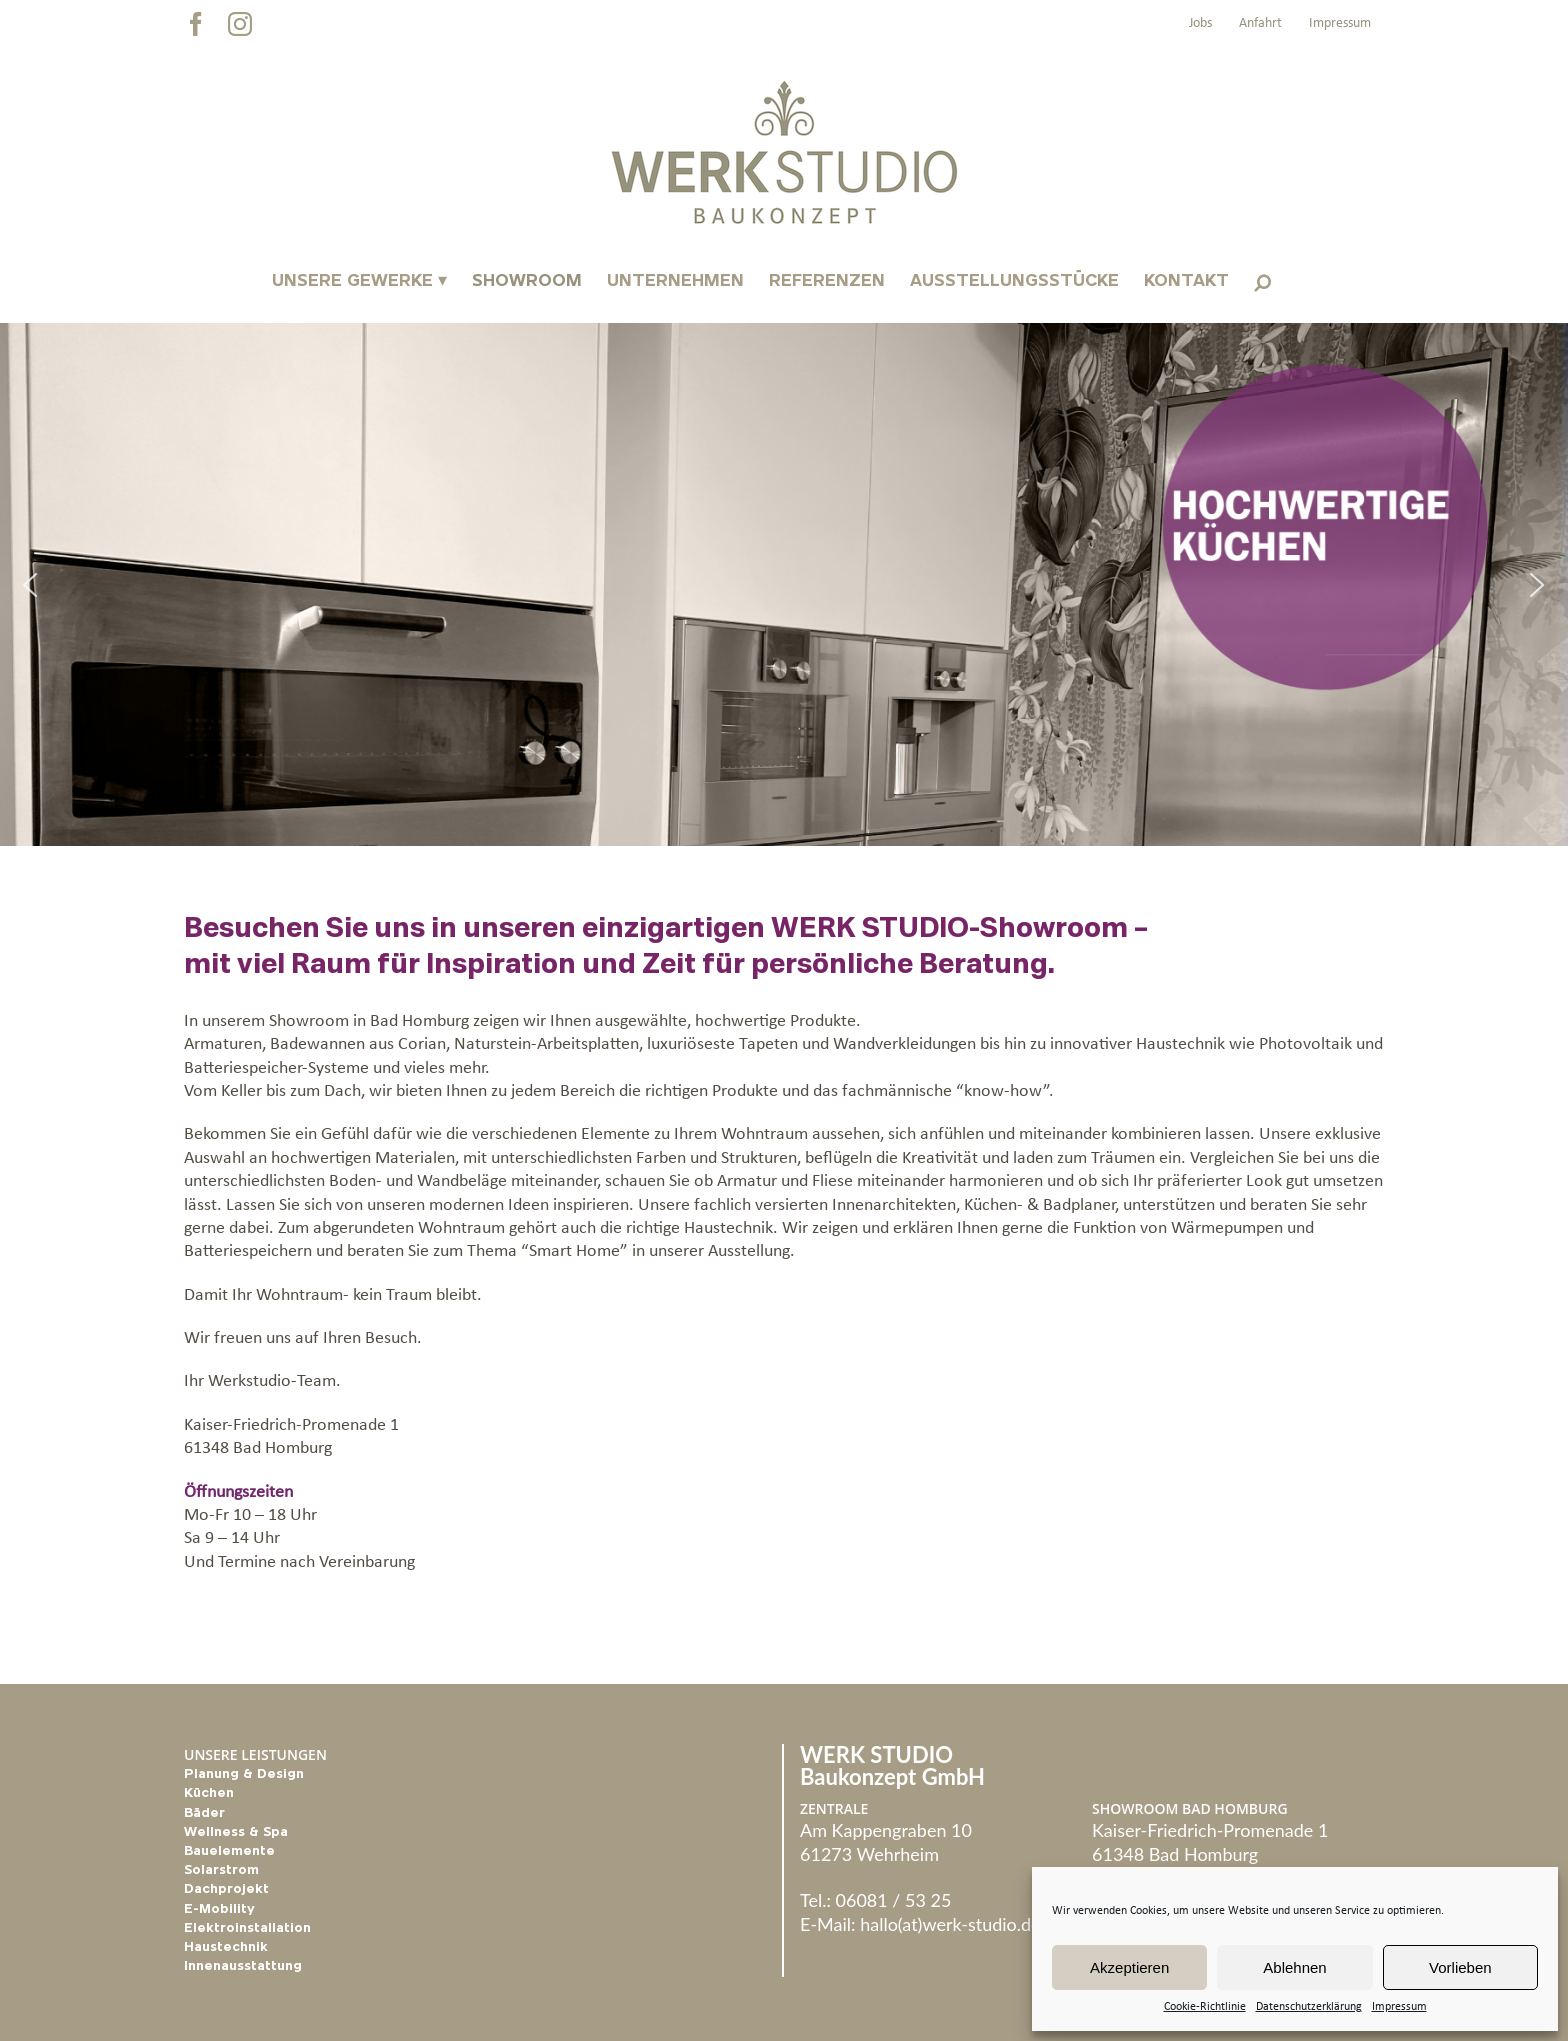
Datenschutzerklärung (1309, 2007)
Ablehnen (1294, 1967)
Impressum (1399, 2007)
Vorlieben (1460, 1967)
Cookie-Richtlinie (1205, 2007)
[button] (1262, 282)
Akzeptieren (1129, 1967)
